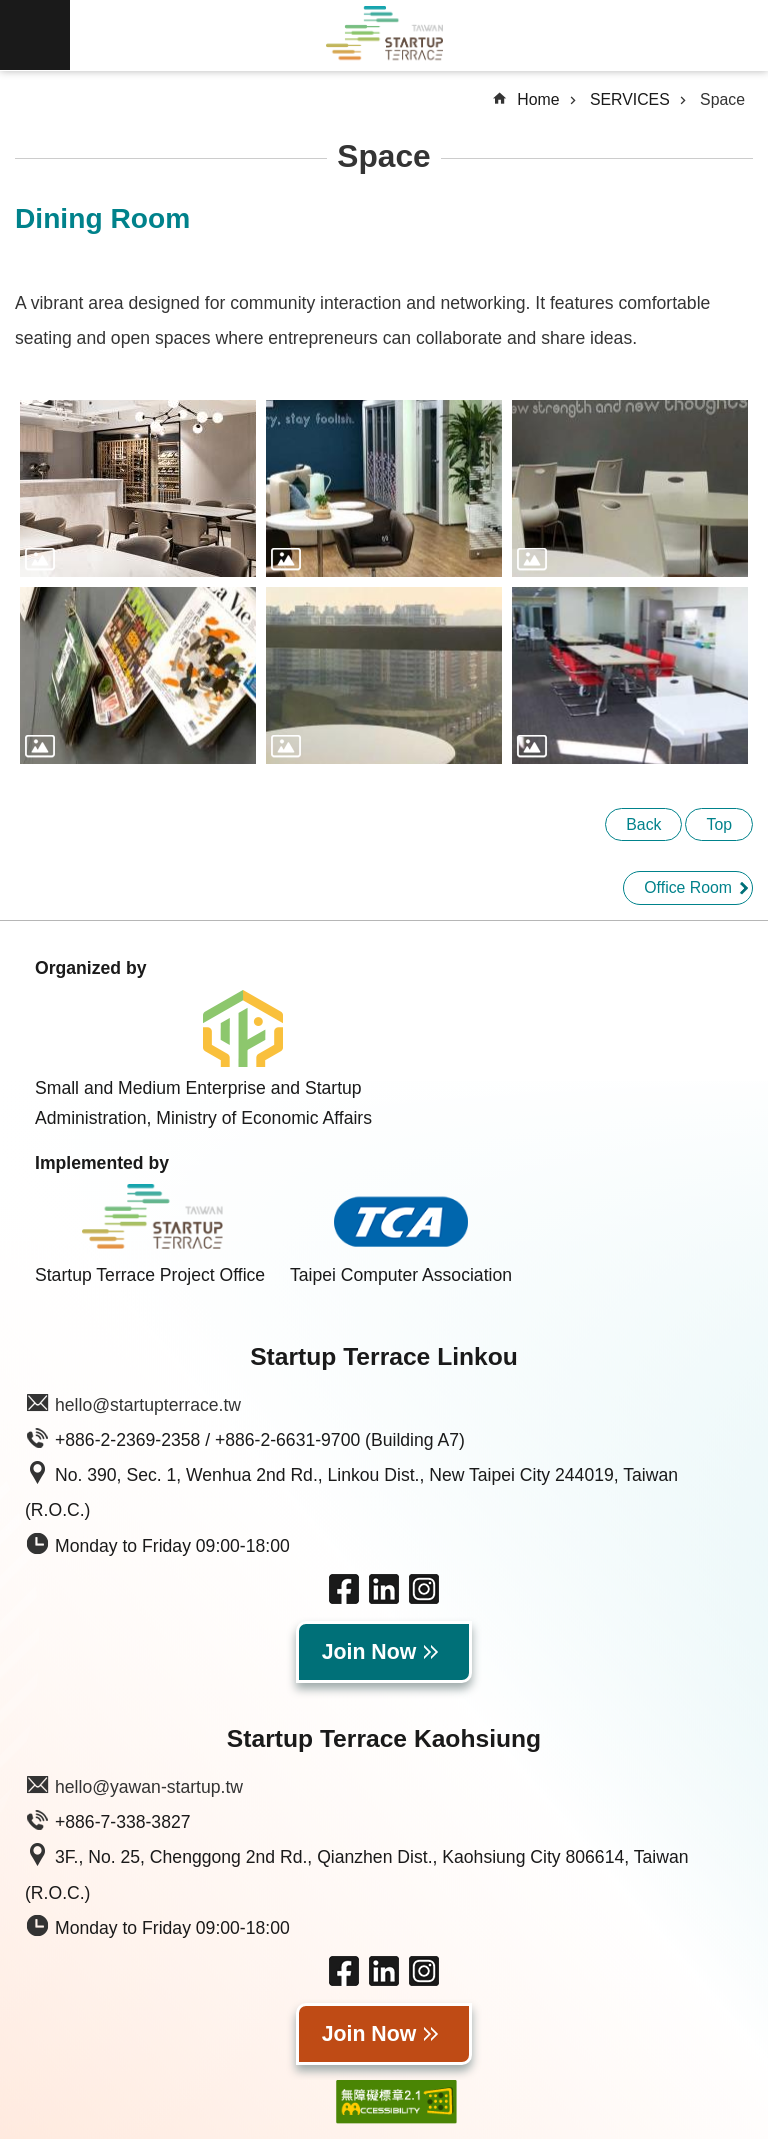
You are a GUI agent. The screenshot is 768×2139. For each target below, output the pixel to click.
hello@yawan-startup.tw (149, 1787)
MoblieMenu (35, 35)
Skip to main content (10, 10)
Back (643, 824)
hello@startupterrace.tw (148, 1405)
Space (722, 99)
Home (538, 99)
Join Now (369, 1652)
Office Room (688, 887)
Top (719, 824)
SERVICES (630, 99)
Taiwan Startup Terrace (384, 36)
